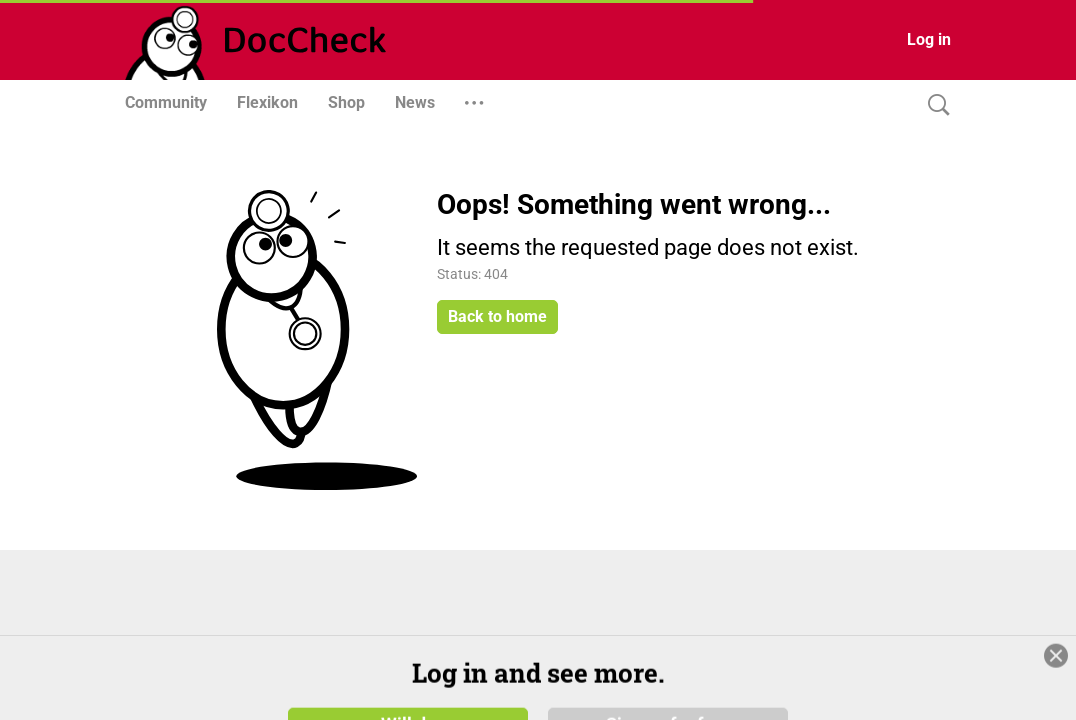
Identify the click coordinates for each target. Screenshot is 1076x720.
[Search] (934, 105)
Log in (929, 39)
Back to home (497, 316)
